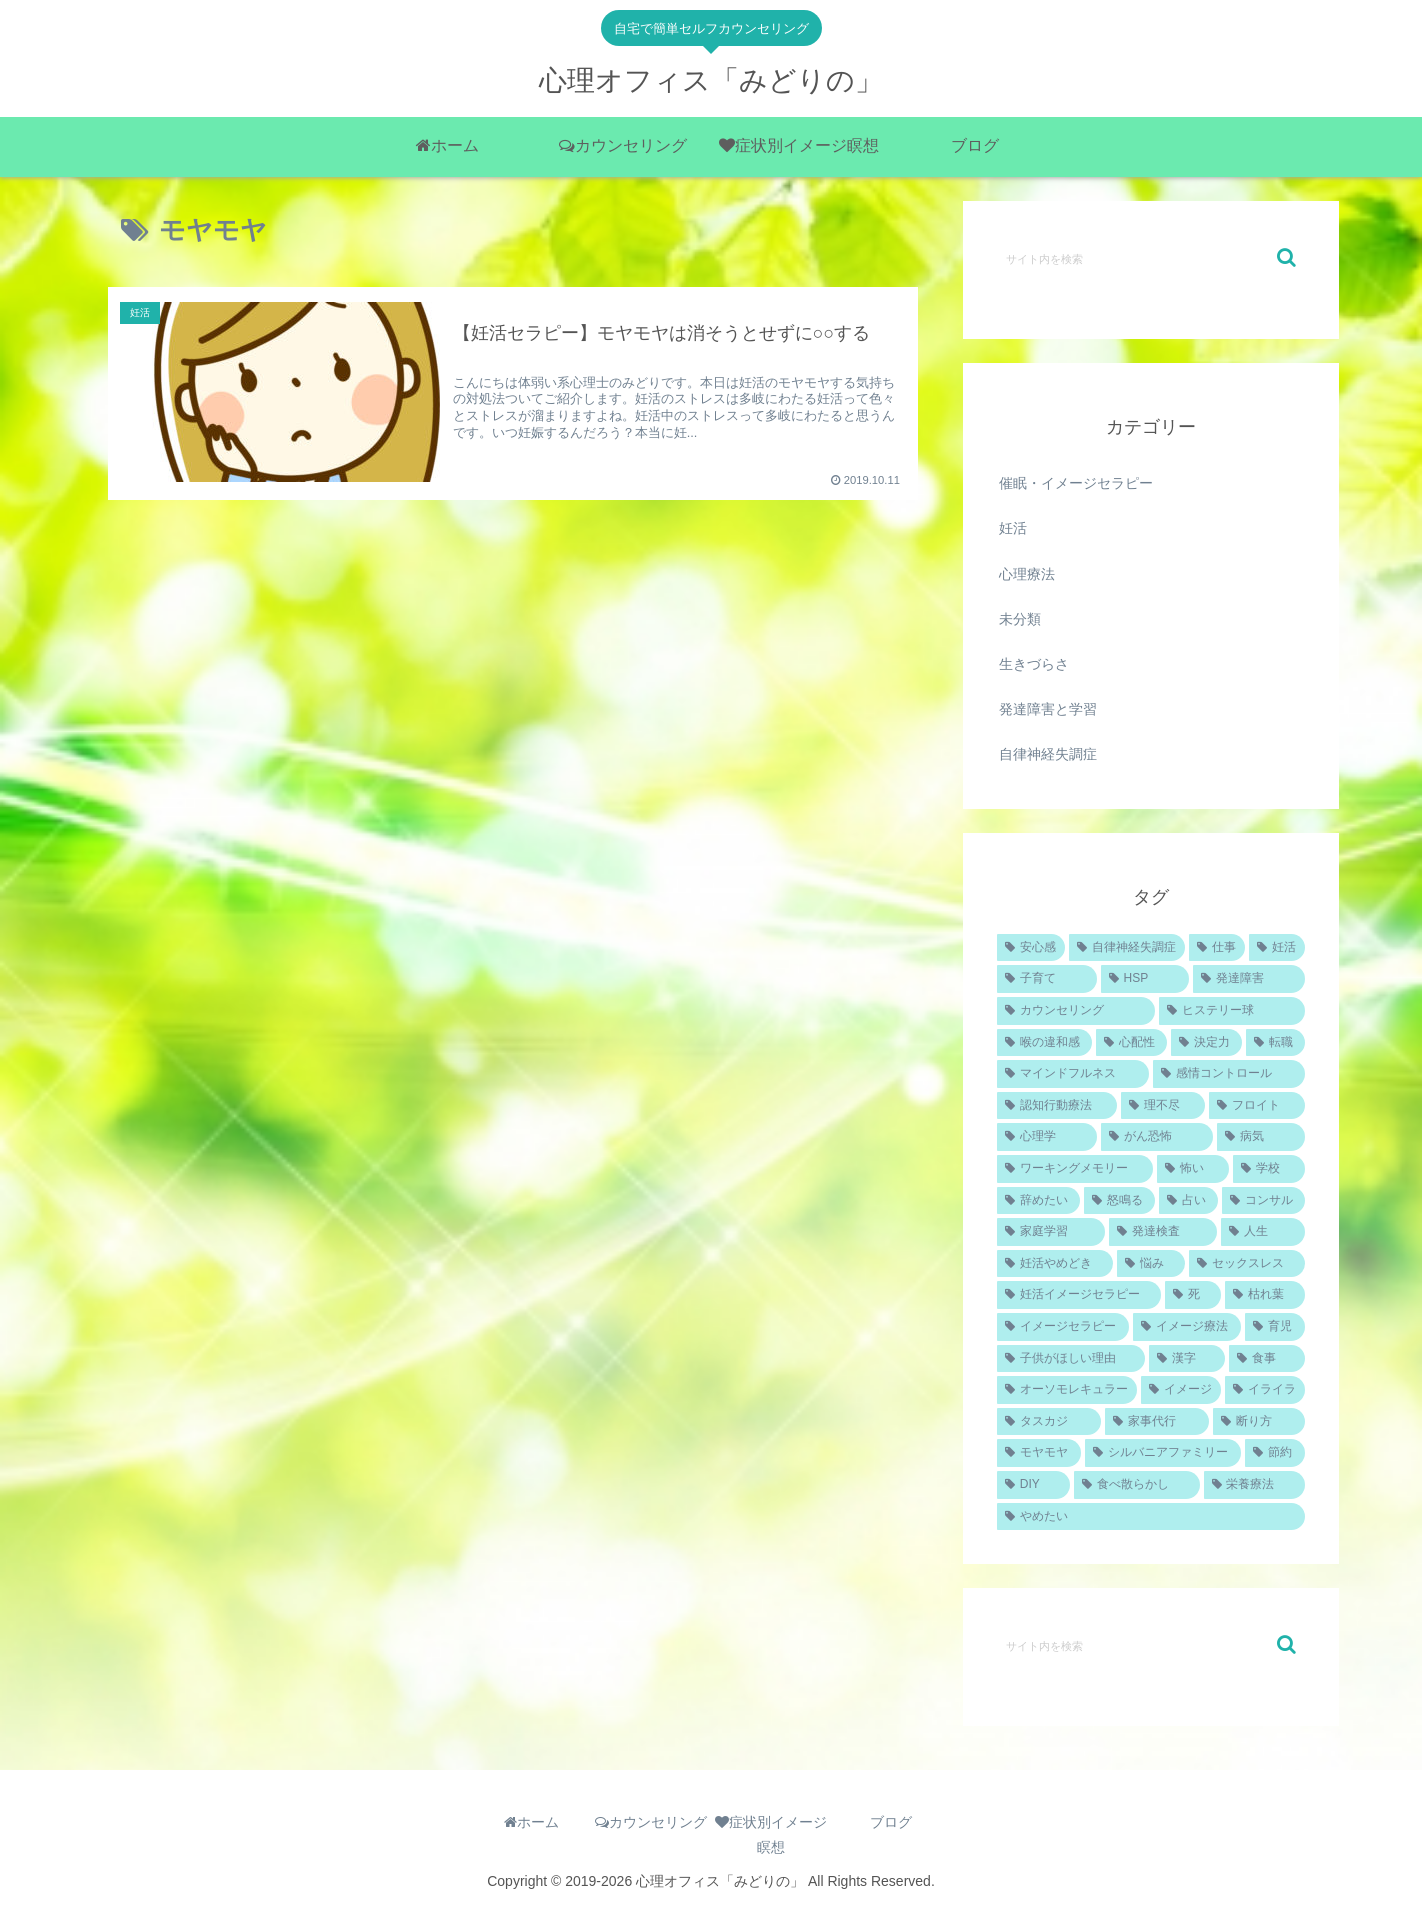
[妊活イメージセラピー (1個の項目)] (1079, 1295)
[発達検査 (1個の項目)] (1163, 1232)
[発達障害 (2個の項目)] (1249, 979)
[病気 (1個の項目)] (1261, 1137)
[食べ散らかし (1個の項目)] (1136, 1485)
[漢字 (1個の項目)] (1187, 1359)
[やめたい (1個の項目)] (1151, 1517)
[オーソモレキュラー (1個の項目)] (1067, 1390)
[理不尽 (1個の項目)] (1163, 1106)
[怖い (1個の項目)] (1193, 1169)
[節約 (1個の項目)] (1275, 1453)
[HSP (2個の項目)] (1145, 979)
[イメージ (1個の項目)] (1181, 1390)
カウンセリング (651, 1822)
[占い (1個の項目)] (1188, 1201)
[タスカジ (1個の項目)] (1049, 1422)
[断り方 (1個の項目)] (1259, 1422)
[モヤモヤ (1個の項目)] (1039, 1453)
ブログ (891, 1822)
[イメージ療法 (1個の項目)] (1187, 1327)
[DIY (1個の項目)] (1033, 1485)
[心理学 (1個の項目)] (1047, 1137)
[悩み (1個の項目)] (1151, 1264)
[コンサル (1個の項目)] (1263, 1201)
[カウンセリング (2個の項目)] (1076, 1011)
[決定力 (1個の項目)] (1206, 1043)
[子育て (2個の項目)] (1047, 979)
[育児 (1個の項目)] (1275, 1327)
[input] (1151, 258)
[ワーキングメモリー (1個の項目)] (1075, 1169)
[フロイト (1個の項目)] (1257, 1106)
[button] (1286, 257)
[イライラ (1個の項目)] (1265, 1390)
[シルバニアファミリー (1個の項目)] (1163, 1453)
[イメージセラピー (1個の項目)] (1063, 1327)
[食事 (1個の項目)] (1267, 1359)
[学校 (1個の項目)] (1269, 1169)
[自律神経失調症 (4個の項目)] (1127, 948)
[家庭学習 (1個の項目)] (1051, 1232)
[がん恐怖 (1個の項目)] (1157, 1137)
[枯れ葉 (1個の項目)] (1265, 1295)
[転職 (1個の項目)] (1275, 1043)
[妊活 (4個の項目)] (1277, 948)
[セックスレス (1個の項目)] (1247, 1264)
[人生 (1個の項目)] (1263, 1232)
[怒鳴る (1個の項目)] (1119, 1201)
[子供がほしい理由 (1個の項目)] (1071, 1359)
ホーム (531, 1822)
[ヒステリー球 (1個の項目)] (1232, 1011)
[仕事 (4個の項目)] (1217, 948)
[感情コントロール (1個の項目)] (1229, 1074)
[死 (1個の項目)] (1193, 1295)
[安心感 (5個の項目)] (1031, 948)
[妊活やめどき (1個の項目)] (1055, 1264)
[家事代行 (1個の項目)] (1157, 1422)
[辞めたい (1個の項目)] (1038, 1201)
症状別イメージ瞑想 (771, 1834)
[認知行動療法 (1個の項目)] (1057, 1106)
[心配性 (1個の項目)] (1131, 1043)
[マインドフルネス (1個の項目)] (1073, 1074)
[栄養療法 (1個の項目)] (1254, 1485)
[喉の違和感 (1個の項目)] (1044, 1043)
